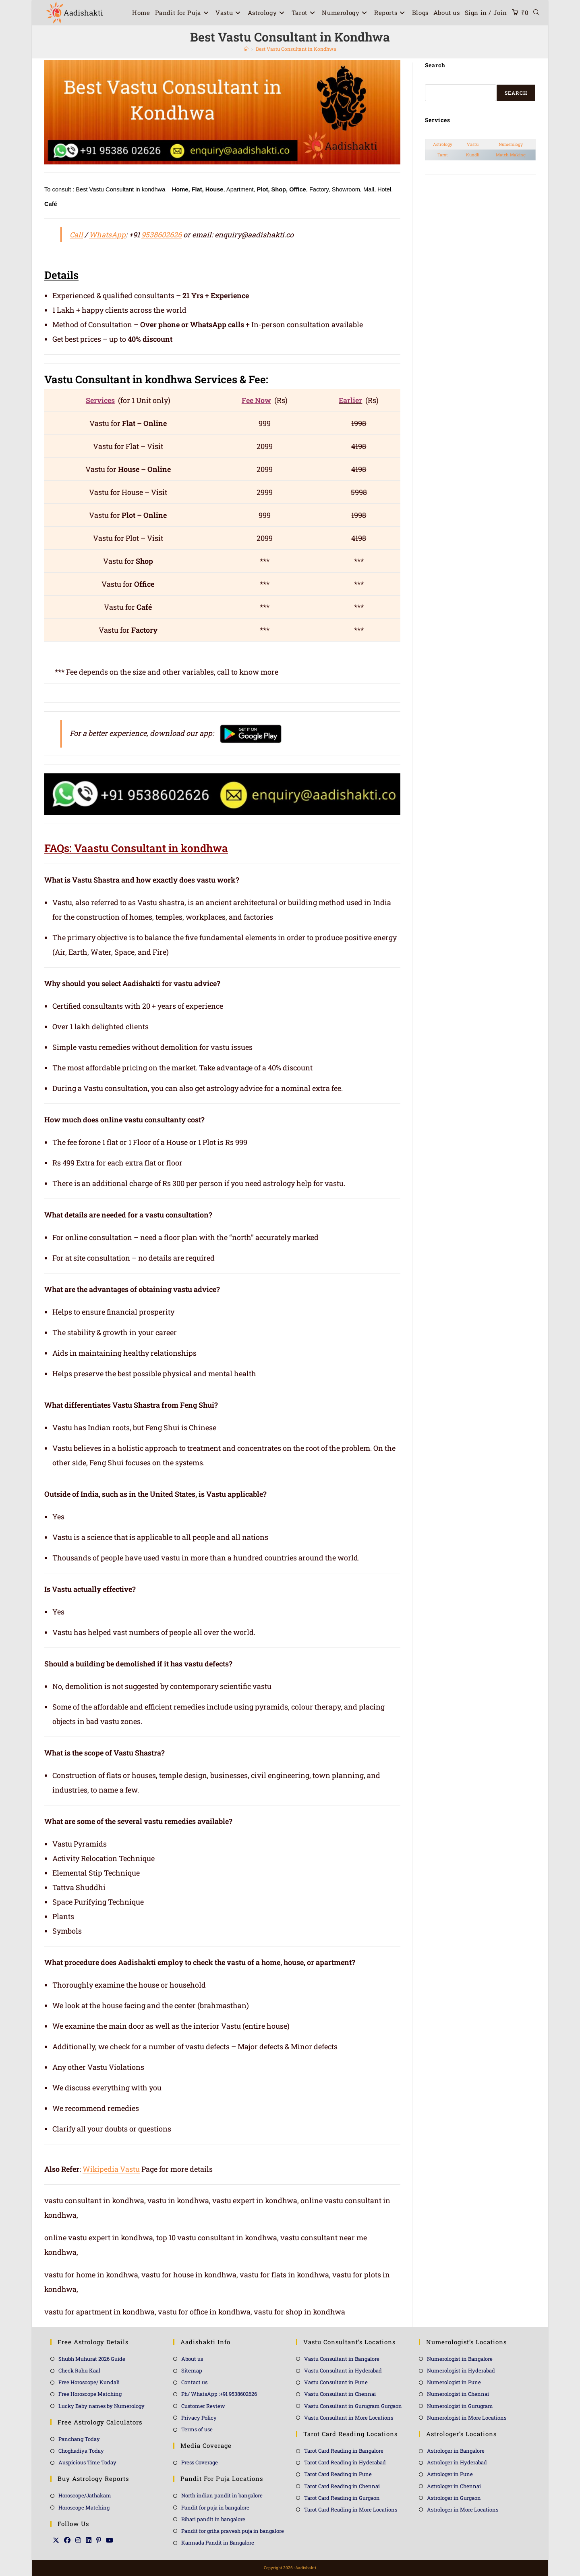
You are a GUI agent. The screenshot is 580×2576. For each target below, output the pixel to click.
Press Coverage (199, 2462)
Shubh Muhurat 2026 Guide (91, 2358)
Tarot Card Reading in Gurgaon (342, 2497)
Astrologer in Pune (450, 2474)
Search (516, 92)
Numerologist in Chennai (458, 2393)
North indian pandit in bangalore (222, 2495)
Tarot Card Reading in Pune (338, 2474)
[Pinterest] (98, 2540)
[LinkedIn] (88, 2540)
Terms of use (197, 2429)
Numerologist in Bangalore (460, 2358)
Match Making (511, 155)
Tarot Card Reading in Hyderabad (345, 2462)
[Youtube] (109, 2540)
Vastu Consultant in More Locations (348, 2417)
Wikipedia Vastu (111, 2169)
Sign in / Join (486, 12)
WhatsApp (107, 234)
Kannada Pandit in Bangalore (217, 2542)
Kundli (472, 155)
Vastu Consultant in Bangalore (341, 2358)
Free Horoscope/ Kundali (89, 2382)
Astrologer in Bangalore (456, 2450)
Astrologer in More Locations (462, 2509)
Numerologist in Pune (454, 2382)
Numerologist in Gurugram (460, 2406)
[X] (56, 2540)
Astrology (442, 144)
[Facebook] (67, 2540)
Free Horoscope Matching (90, 2393)
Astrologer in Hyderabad (457, 2462)
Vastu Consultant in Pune (336, 2382)
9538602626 (161, 234)
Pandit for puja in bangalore (215, 2507)
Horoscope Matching (84, 2507)
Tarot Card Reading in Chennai (342, 2486)
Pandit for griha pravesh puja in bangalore (232, 2530)
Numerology (511, 144)
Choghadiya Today (81, 2450)
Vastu (472, 144)
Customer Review (203, 2406)
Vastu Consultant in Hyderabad (343, 2370)
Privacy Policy (199, 2417)
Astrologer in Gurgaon (454, 2497)
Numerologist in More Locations (466, 2417)
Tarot (442, 155)
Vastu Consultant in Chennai (340, 2393)
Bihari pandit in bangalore (213, 2519)
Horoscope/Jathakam (84, 2495)
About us (192, 2358)
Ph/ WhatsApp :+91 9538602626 (219, 2393)
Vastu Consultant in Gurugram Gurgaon (353, 2406)
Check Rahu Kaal (79, 2370)
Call (76, 234)
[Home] (246, 49)
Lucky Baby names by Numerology (101, 2406)
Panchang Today (79, 2439)
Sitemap (191, 2370)
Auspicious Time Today (87, 2462)
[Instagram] (78, 2540)
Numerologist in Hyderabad (461, 2370)
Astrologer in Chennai (454, 2486)
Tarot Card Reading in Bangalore (343, 2450)
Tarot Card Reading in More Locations (350, 2509)
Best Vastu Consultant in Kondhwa (296, 49)
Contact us (194, 2382)
